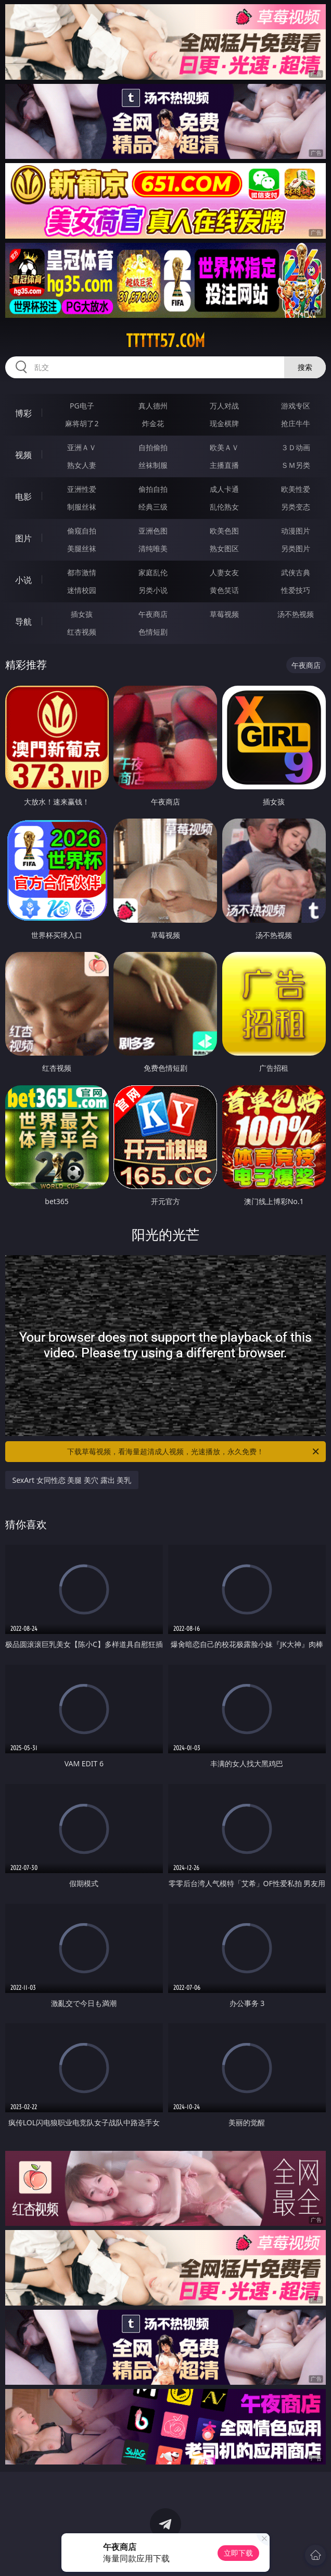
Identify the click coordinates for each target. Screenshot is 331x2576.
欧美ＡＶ (224, 447)
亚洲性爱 (81, 489)
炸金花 (153, 423)
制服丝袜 (81, 507)
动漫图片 (295, 531)
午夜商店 (153, 614)
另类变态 (295, 507)
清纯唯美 (153, 548)
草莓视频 (224, 614)
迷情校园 (81, 590)
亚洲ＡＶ (81, 447)
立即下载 (238, 2553)
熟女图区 (224, 548)
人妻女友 (224, 572)
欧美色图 (224, 531)
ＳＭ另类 (295, 465)
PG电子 (82, 406)
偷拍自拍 (153, 489)
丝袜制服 (153, 465)
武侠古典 (295, 572)
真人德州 (153, 406)
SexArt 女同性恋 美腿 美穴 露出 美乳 (72, 1480)
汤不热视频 (295, 614)
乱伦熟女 (224, 507)
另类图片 (295, 548)
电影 (23, 496)
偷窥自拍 (81, 531)
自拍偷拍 (153, 447)
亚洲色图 (153, 531)
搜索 (305, 367)
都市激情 (81, 572)
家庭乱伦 (153, 572)
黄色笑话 (224, 590)
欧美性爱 (295, 489)
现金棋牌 (224, 423)
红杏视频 (81, 632)
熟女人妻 (81, 465)
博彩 (23, 413)
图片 (23, 538)
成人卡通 (224, 489)
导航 (23, 621)
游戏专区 (295, 406)
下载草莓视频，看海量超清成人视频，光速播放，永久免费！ (194, 1451)
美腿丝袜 (81, 548)
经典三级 (153, 507)
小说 (23, 580)
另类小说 (153, 590)
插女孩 (82, 614)
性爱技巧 (295, 590)
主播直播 (224, 465)
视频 (23, 455)
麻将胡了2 (81, 423)
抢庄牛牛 (295, 423)
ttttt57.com (165, 340)
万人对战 (224, 406)
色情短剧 (153, 632)
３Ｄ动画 (295, 447)
